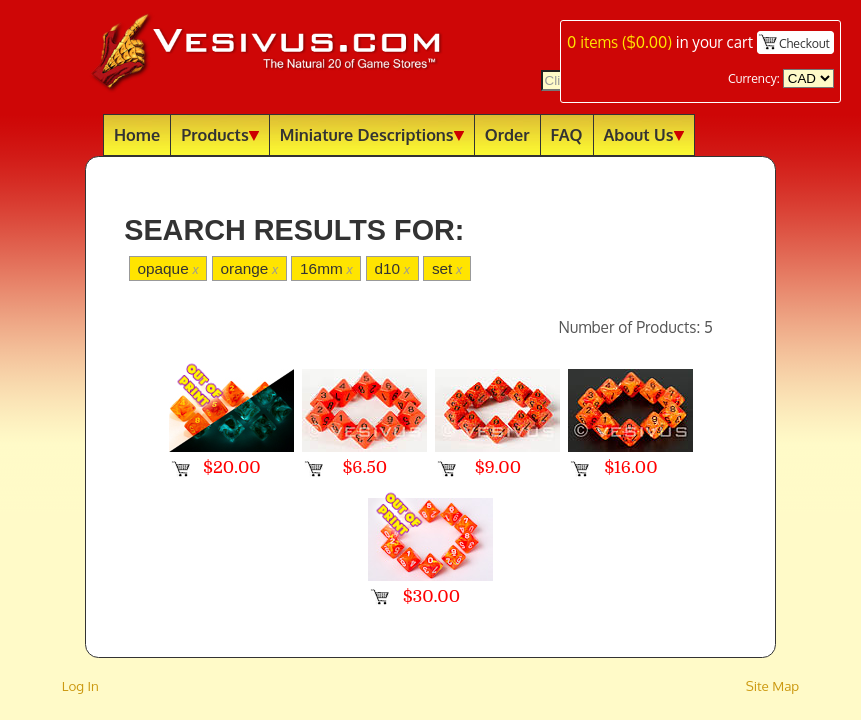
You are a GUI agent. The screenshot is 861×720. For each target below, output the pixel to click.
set (447, 268)
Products (220, 134)
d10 (391, 268)
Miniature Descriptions (372, 134)
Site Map (773, 685)
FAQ (567, 134)
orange (249, 268)
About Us (644, 134)
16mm (326, 268)
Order (507, 134)
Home (137, 134)
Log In (80, 685)
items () (619, 42)
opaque (167, 268)
